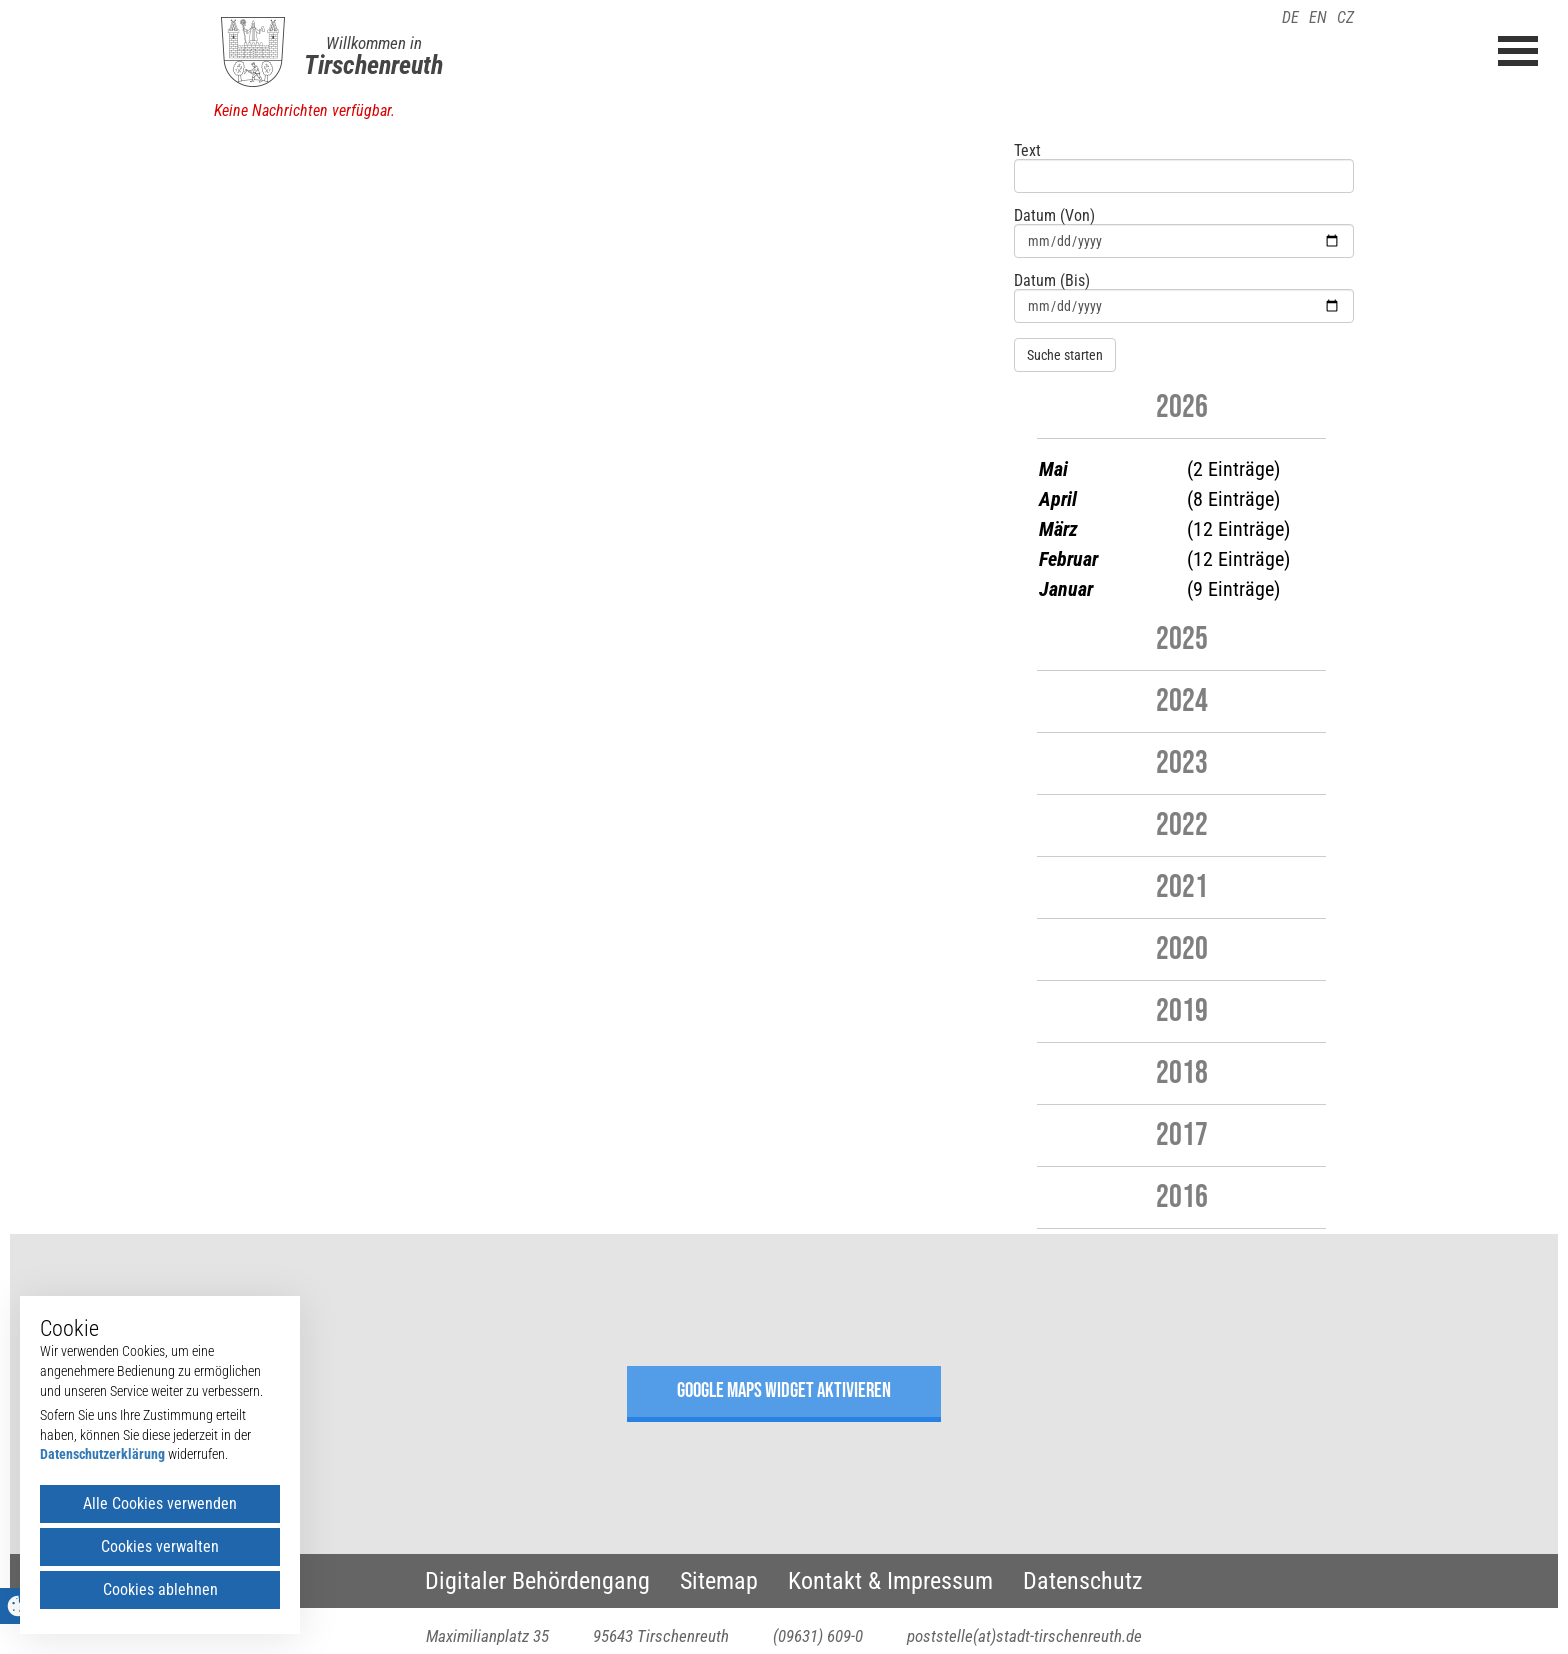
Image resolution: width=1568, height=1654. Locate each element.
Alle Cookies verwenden (160, 1503)
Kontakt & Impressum (890, 1581)
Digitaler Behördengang (537, 1581)
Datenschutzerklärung (102, 1454)
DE (1290, 17)
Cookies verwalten (160, 1546)
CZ (1345, 17)
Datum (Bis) (1052, 281)
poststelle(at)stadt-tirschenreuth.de (1024, 1636)
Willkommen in (374, 43)
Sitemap (719, 1581)
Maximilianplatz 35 (487, 1636)
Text (1027, 151)
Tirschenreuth (373, 65)
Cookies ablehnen (160, 1589)
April (1058, 499)
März (1058, 529)
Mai (1053, 469)
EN (1318, 17)
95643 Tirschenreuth (661, 1636)
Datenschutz (1083, 1581)
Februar (1068, 559)
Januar (1066, 589)
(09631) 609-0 (818, 1636)
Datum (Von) (1054, 216)
